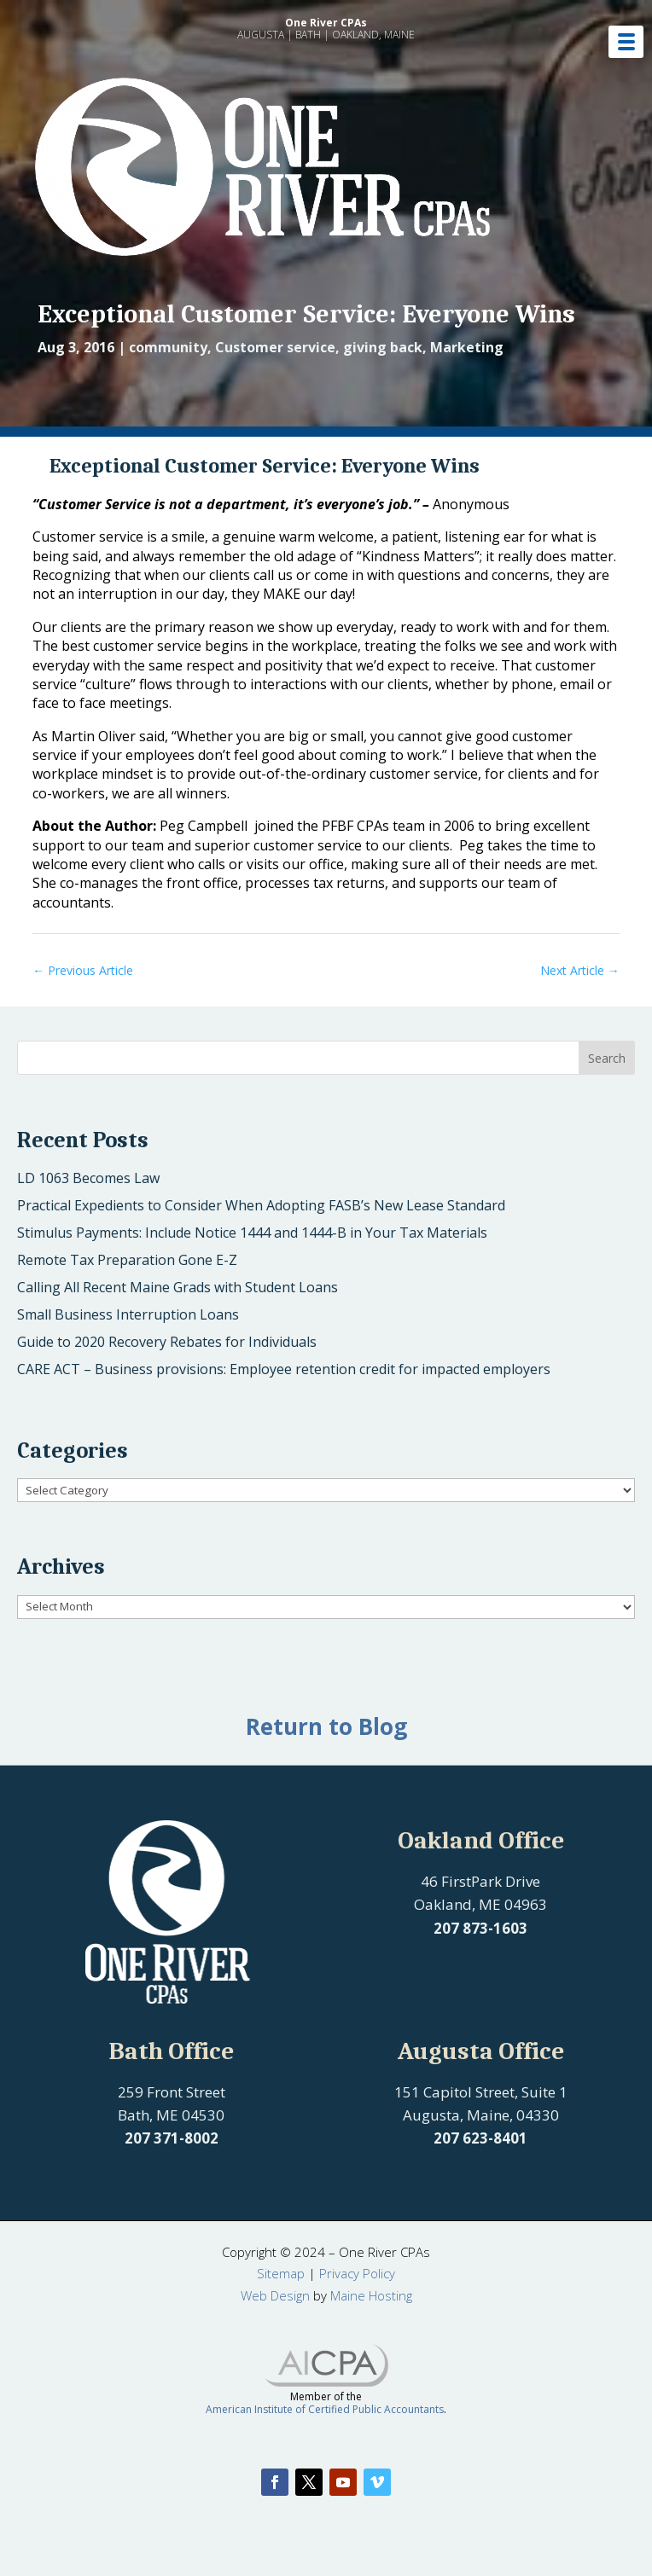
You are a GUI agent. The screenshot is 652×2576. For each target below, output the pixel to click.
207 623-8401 (480, 2138)
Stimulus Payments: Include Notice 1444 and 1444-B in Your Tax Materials (252, 1232)
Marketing (467, 347)
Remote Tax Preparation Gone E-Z (127, 1259)
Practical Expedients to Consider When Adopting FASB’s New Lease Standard (261, 1205)
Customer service (275, 347)
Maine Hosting (371, 2295)
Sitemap (281, 2273)
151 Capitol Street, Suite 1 (481, 2092)
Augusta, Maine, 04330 (481, 2115)
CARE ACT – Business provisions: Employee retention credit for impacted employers (283, 1369)
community (168, 347)
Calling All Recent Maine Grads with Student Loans (177, 1287)
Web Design (275, 2295)
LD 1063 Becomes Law (88, 1178)
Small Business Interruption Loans (128, 1314)
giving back (382, 347)
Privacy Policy (357, 2273)
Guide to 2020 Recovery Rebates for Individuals (167, 1341)
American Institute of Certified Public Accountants (325, 2409)
